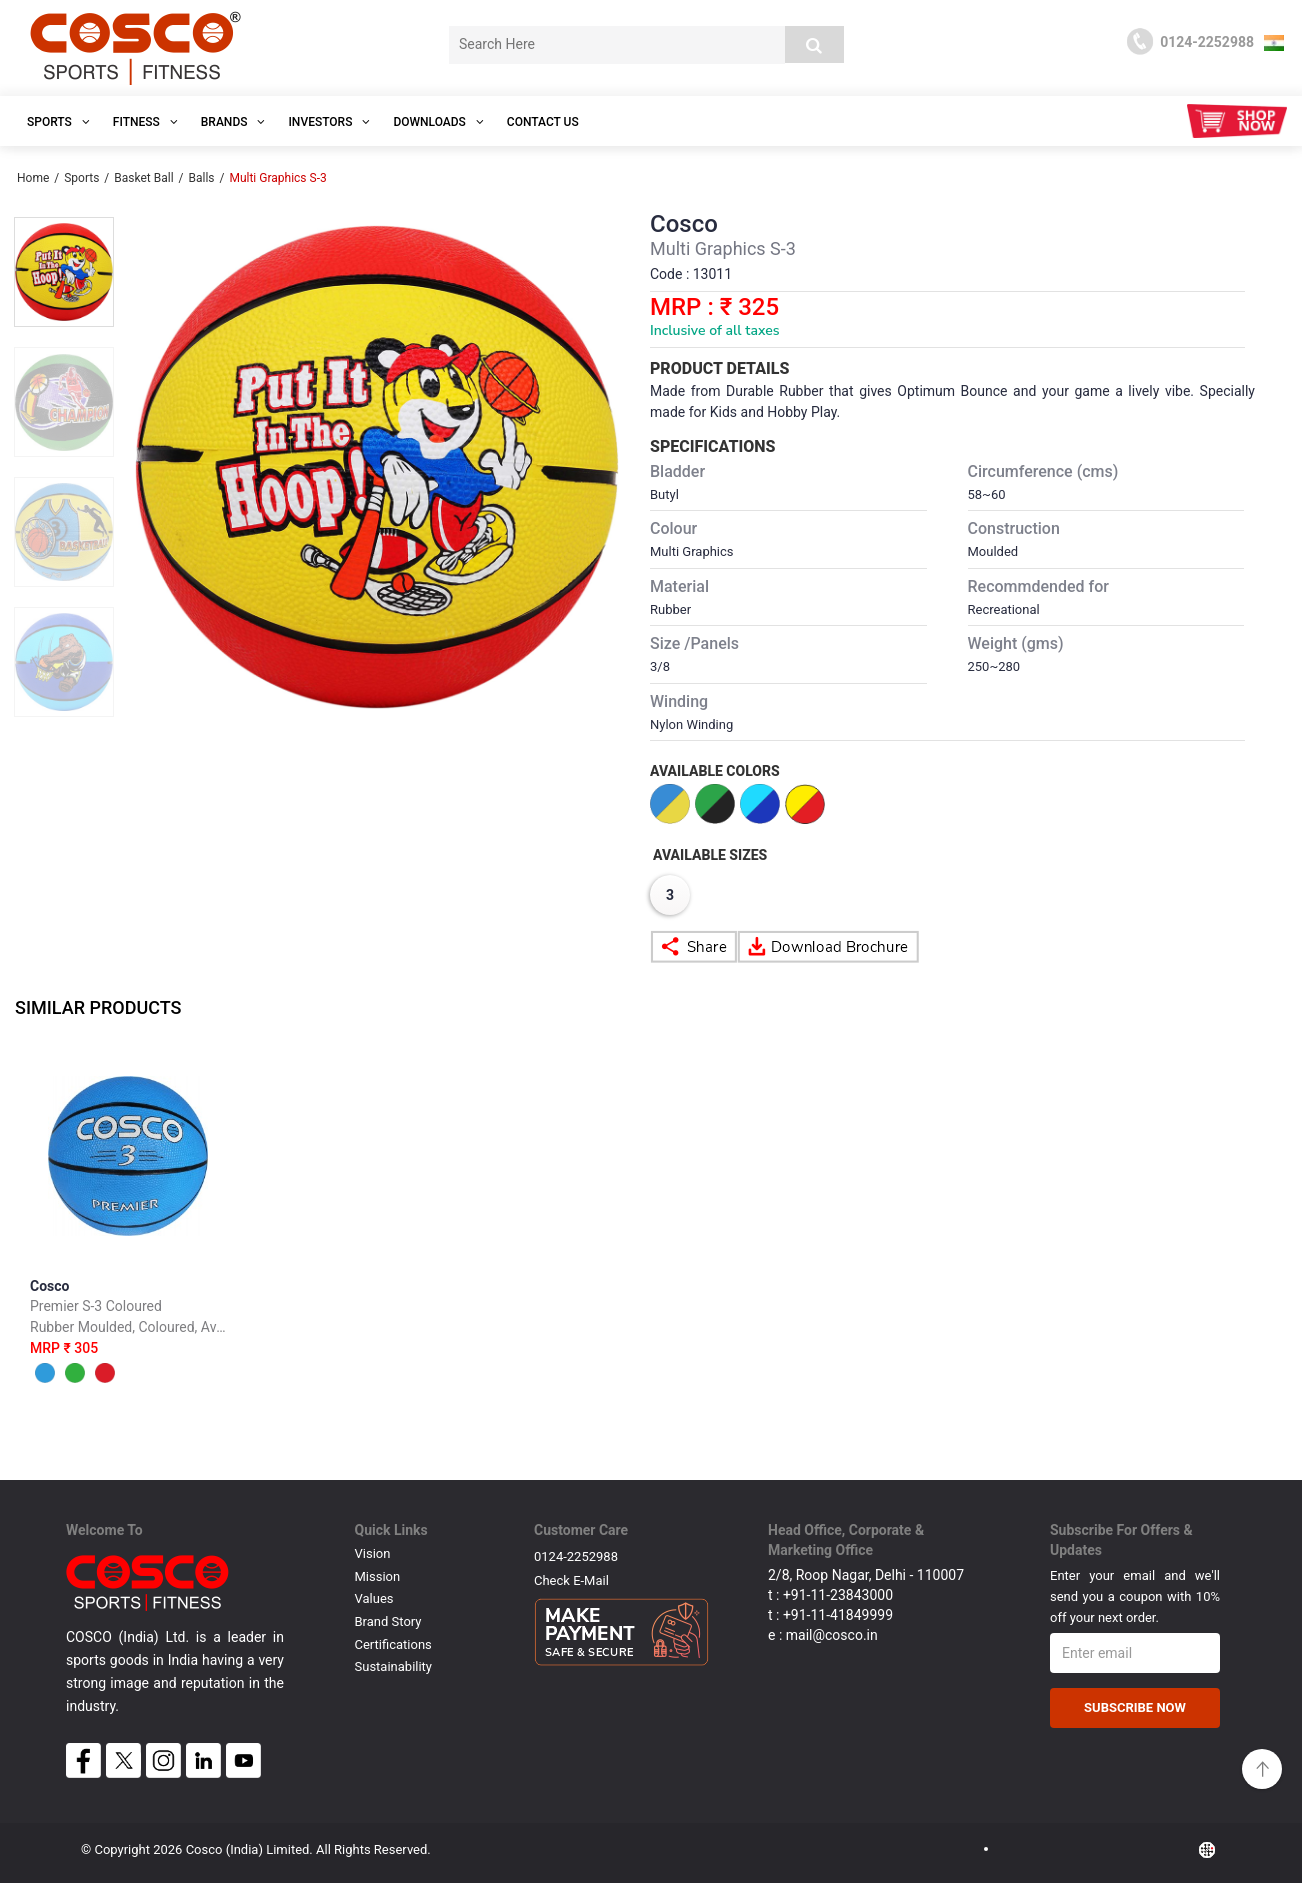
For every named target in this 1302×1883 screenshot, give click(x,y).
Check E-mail (571, 1580)
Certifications (393, 1644)
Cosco (128, 1335)
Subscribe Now (1135, 1707)
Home (33, 178)
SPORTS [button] (58, 122)
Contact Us (543, 122)
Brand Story (388, 1621)
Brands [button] (233, 122)
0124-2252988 (576, 1556)
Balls (201, 178)
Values (374, 1598)
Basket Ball (143, 178)
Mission (378, 1576)
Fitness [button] (145, 122)
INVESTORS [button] (329, 122)
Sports (81, 178)
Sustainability (394, 1666)
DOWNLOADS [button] (438, 122)
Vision (373, 1553)
